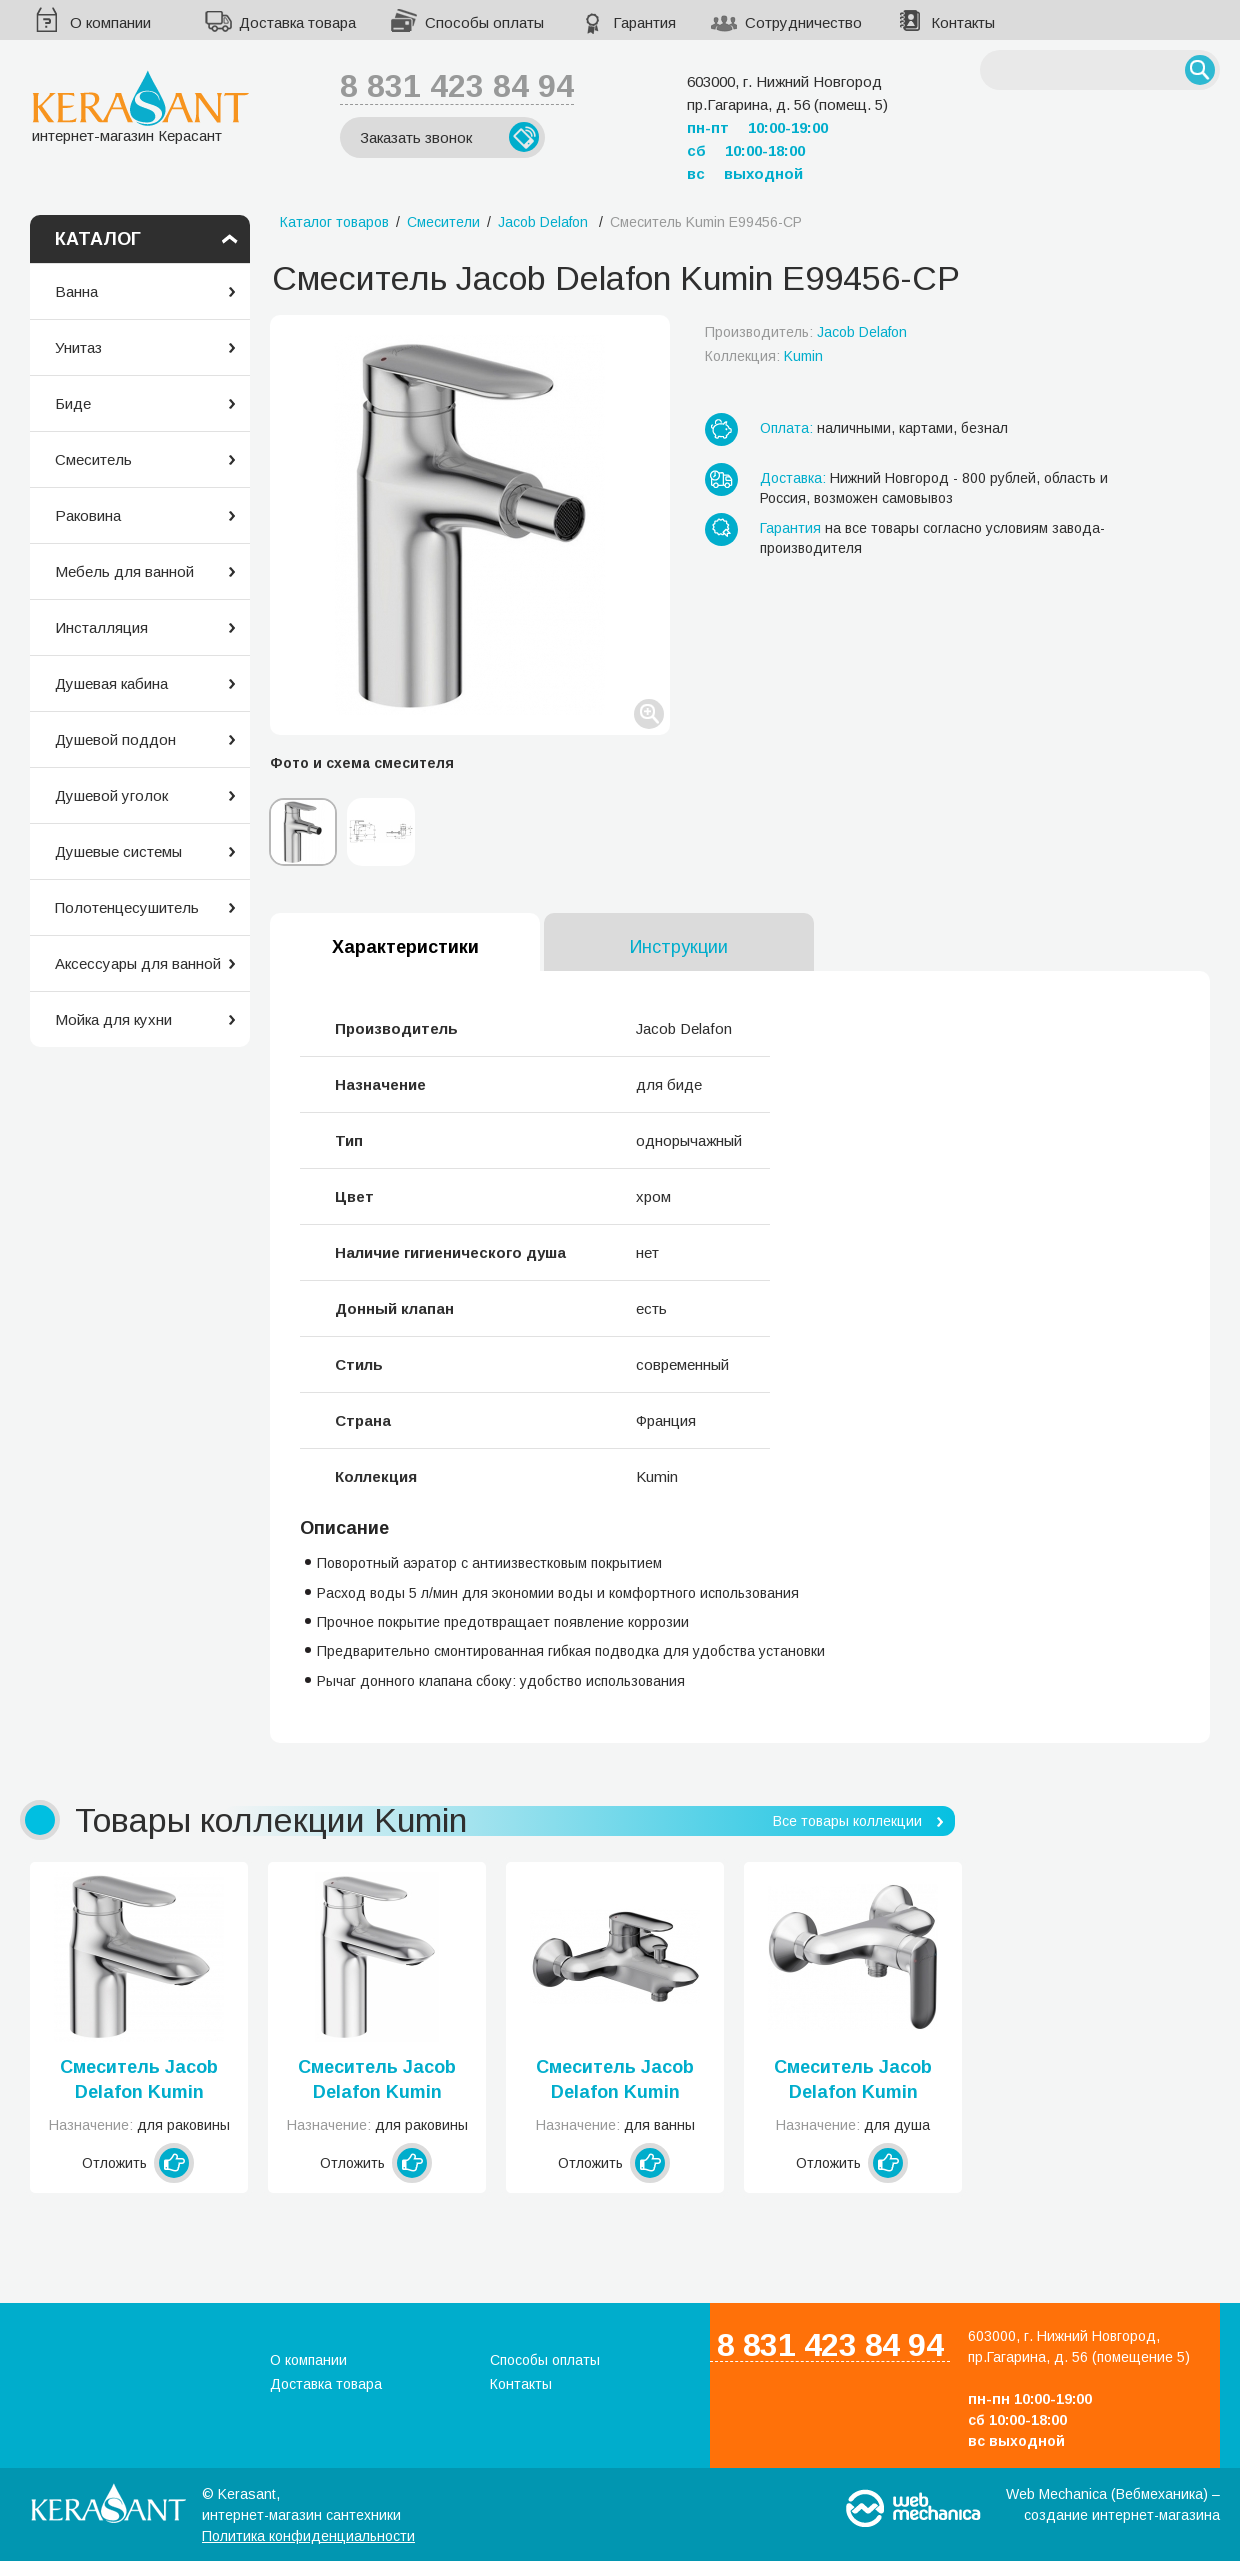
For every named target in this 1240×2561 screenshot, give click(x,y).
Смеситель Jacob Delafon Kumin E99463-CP (853, 2081)
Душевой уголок (111, 795)
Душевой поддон (115, 739)
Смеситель (93, 459)
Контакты (963, 22)
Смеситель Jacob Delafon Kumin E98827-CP (377, 2081)
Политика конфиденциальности (308, 2536)
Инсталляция (101, 627)
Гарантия (644, 22)
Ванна (76, 291)
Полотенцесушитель (127, 907)
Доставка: (793, 478)
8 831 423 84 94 (457, 86)
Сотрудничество (803, 22)
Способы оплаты (484, 22)
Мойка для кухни (113, 1019)
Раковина (88, 515)
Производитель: (806, 332)
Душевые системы (118, 851)
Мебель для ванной (124, 571)
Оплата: (786, 428)
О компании (110, 22)
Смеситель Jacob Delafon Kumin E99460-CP (615, 2081)
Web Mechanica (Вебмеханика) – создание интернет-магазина (1113, 2504)
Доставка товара (297, 22)
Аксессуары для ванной (138, 963)
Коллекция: (764, 356)
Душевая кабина (111, 683)
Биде (73, 403)
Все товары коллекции (847, 1821)
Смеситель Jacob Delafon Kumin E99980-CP (139, 2081)
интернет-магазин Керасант (140, 106)
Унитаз (78, 347)
